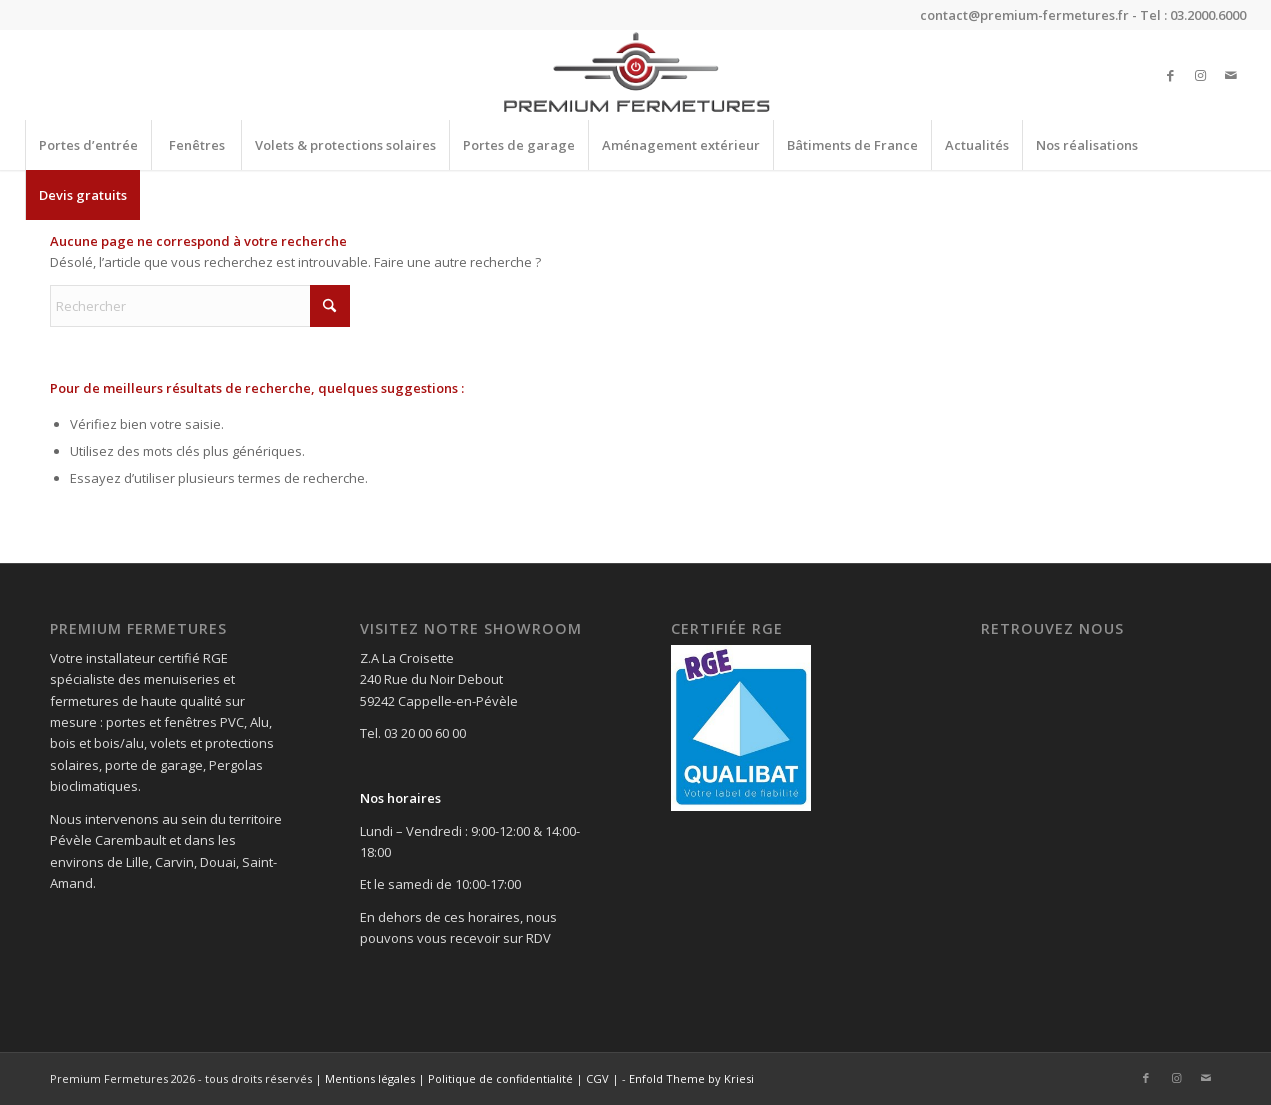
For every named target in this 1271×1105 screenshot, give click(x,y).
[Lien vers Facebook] (1171, 75)
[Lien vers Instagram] (1201, 75)
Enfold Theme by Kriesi (691, 1078)
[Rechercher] (200, 306)
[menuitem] (88, 145)
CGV (597, 1078)
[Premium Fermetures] (635, 75)
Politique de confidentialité (500, 1078)
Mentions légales (370, 1078)
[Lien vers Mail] (1231, 75)
